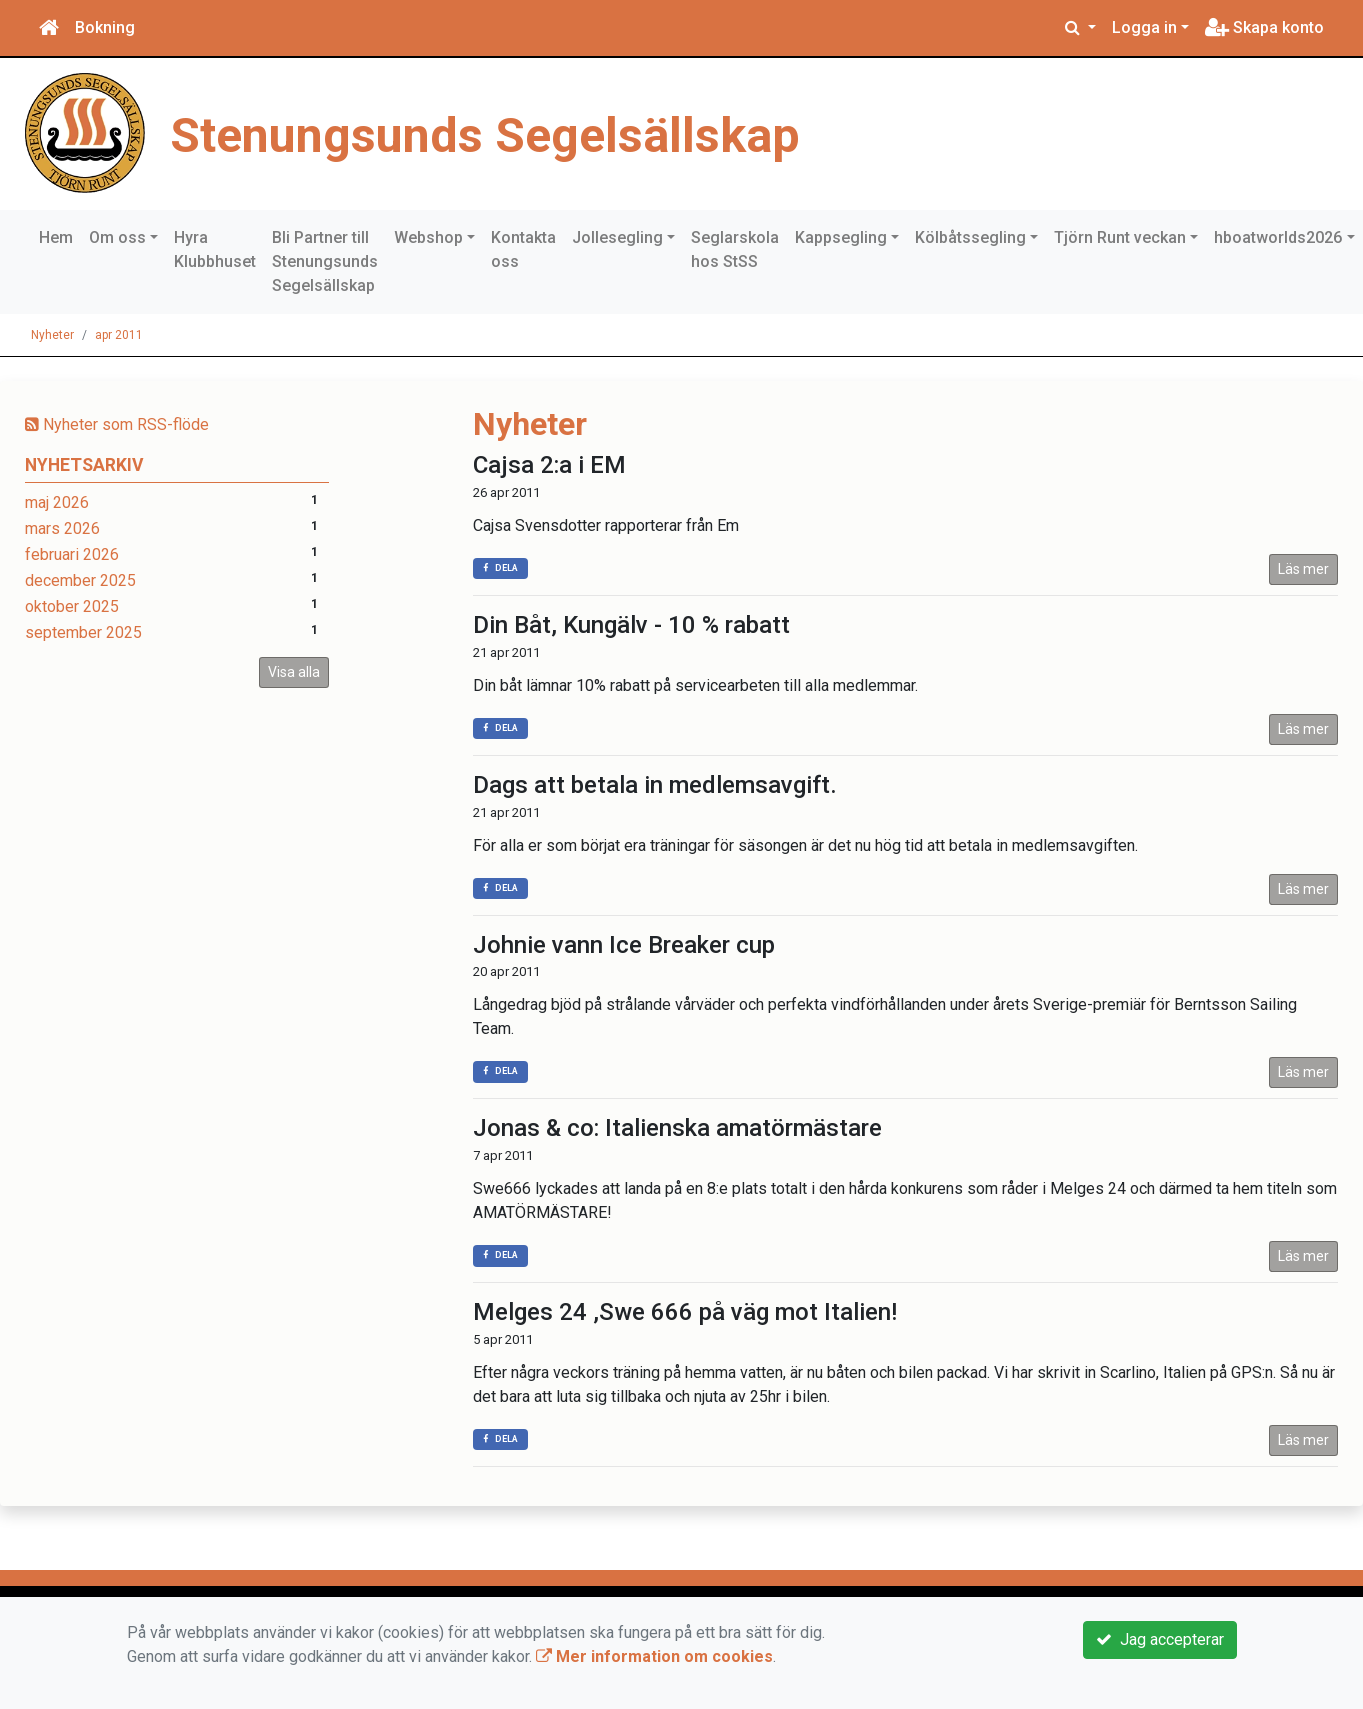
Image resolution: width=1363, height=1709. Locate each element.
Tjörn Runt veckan (1120, 237)
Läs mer (1303, 569)
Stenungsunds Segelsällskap (525, 133)
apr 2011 (119, 335)
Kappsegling (841, 237)
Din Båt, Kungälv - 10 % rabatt (631, 625)
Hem (56, 237)
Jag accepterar (1160, 1639)
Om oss (117, 237)
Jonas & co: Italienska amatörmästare (677, 1128)
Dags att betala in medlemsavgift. (655, 785)
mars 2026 (62, 528)
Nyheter (52, 335)
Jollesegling (617, 237)
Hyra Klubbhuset (215, 249)
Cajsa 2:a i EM (549, 465)
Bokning (105, 27)
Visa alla (294, 672)
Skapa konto (1264, 27)
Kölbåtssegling (970, 237)
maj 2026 (57, 502)
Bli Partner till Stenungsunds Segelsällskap (325, 261)
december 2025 (80, 580)
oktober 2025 (72, 606)
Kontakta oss (523, 249)
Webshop (428, 237)
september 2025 (83, 632)
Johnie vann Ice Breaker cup (624, 945)
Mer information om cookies (654, 1656)
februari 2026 (72, 554)
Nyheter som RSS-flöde (117, 424)
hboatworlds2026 (1278, 237)
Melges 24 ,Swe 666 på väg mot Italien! (685, 1312)
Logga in (1144, 27)
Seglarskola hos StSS (735, 249)
